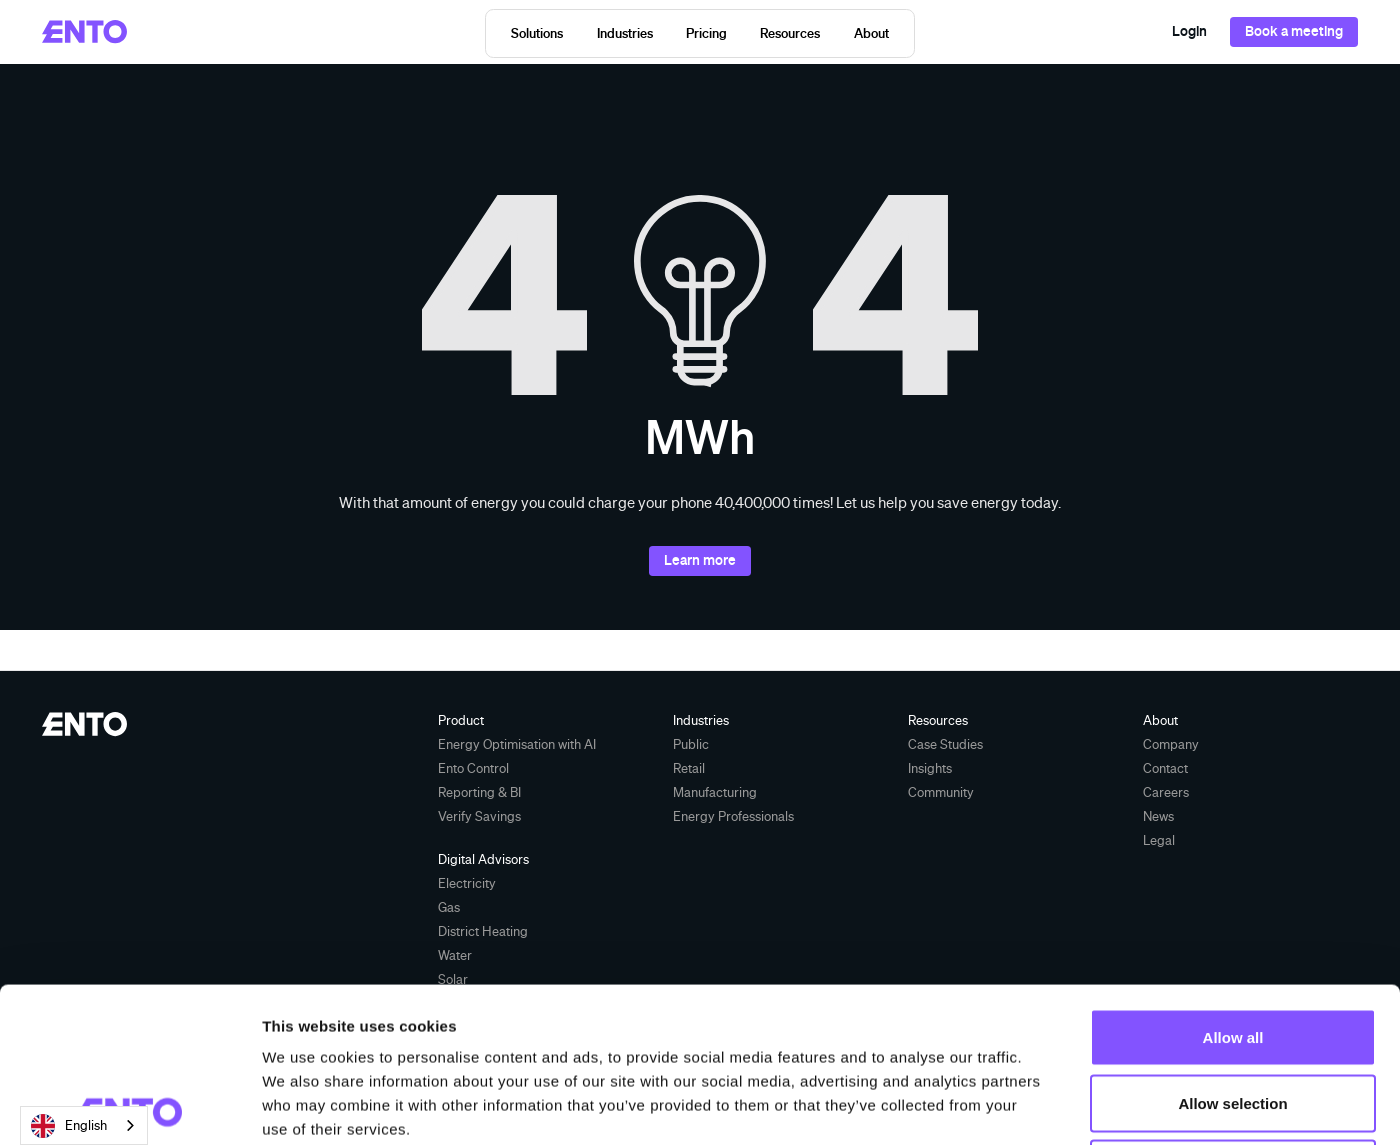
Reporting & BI (479, 792)
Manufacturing (715, 792)
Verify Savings (479, 816)
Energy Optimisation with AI (517, 744)
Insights (930, 768)
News (1158, 816)
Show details (1049, 1105)
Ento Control (473, 768)
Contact (1165, 768)
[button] (537, 34)
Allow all (1233, 882)
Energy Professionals (733, 816)
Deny (1233, 1013)
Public (691, 744)
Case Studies (945, 744)
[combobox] (84, 1125)
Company (1171, 744)
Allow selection (1232, 948)
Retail (689, 768)
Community (941, 792)
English (69, 1126)
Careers (1166, 792)
